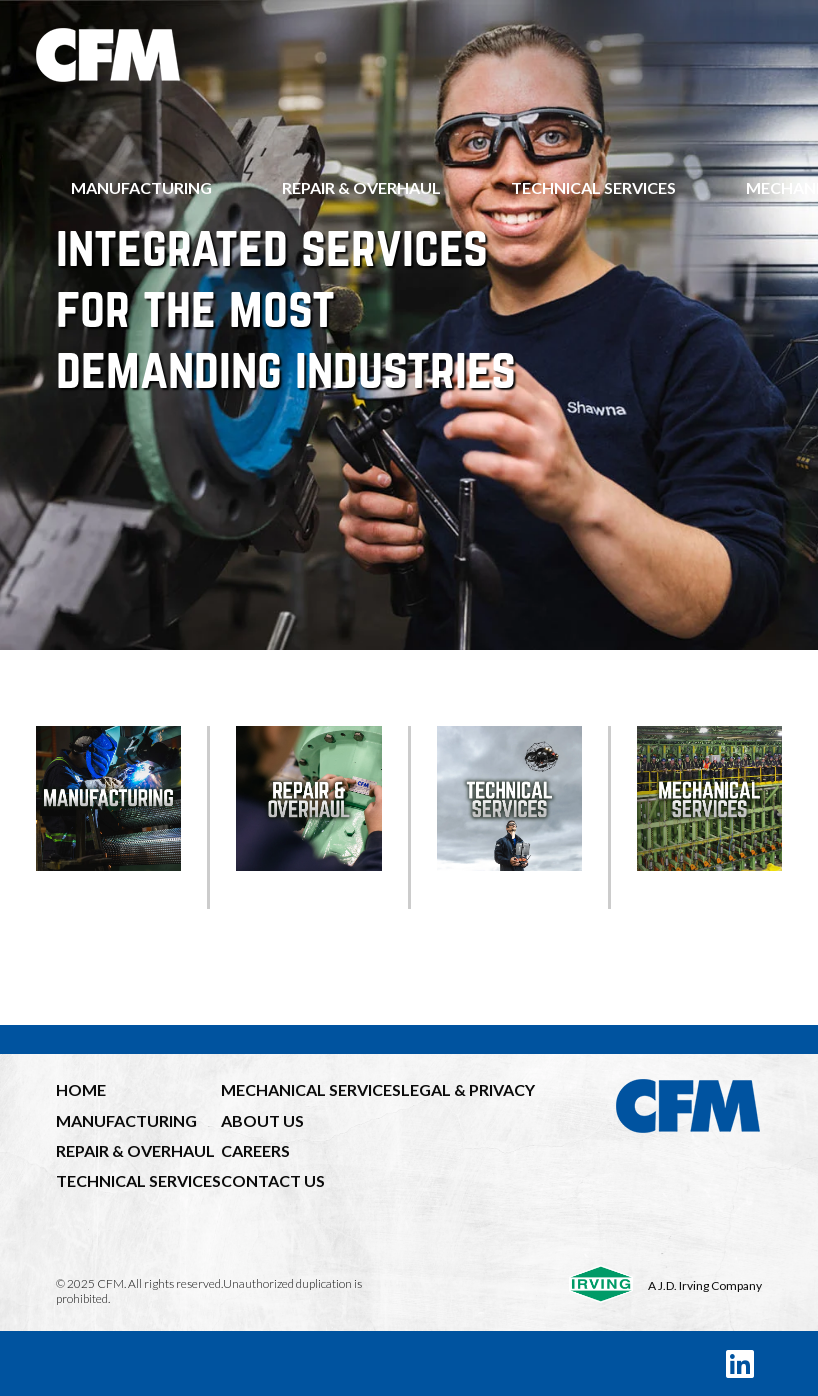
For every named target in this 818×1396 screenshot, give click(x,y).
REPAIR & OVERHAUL (135, 1150)
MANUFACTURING (126, 1120)
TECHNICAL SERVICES (138, 1180)
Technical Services (593, 187)
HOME (81, 1089)
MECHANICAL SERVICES (311, 1089)
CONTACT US (273, 1180)
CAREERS (255, 1150)
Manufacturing (141, 187)
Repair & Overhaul (361, 187)
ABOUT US (262, 1120)
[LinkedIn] (740, 1363)
